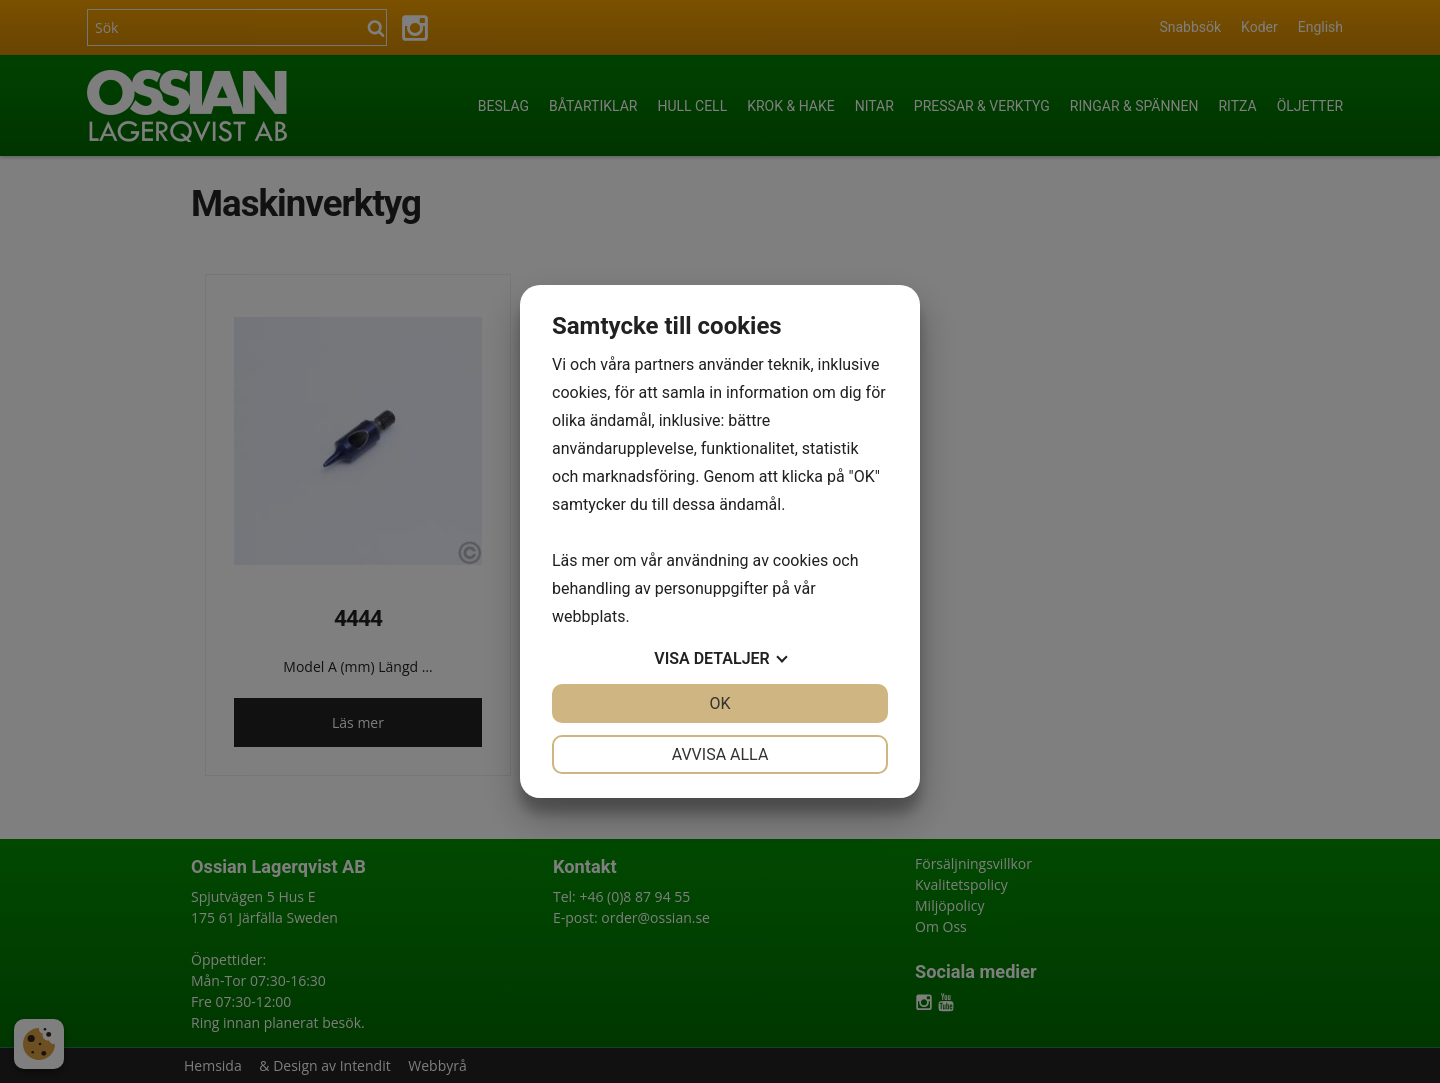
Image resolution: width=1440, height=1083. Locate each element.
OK (719, 703)
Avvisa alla (720, 754)
